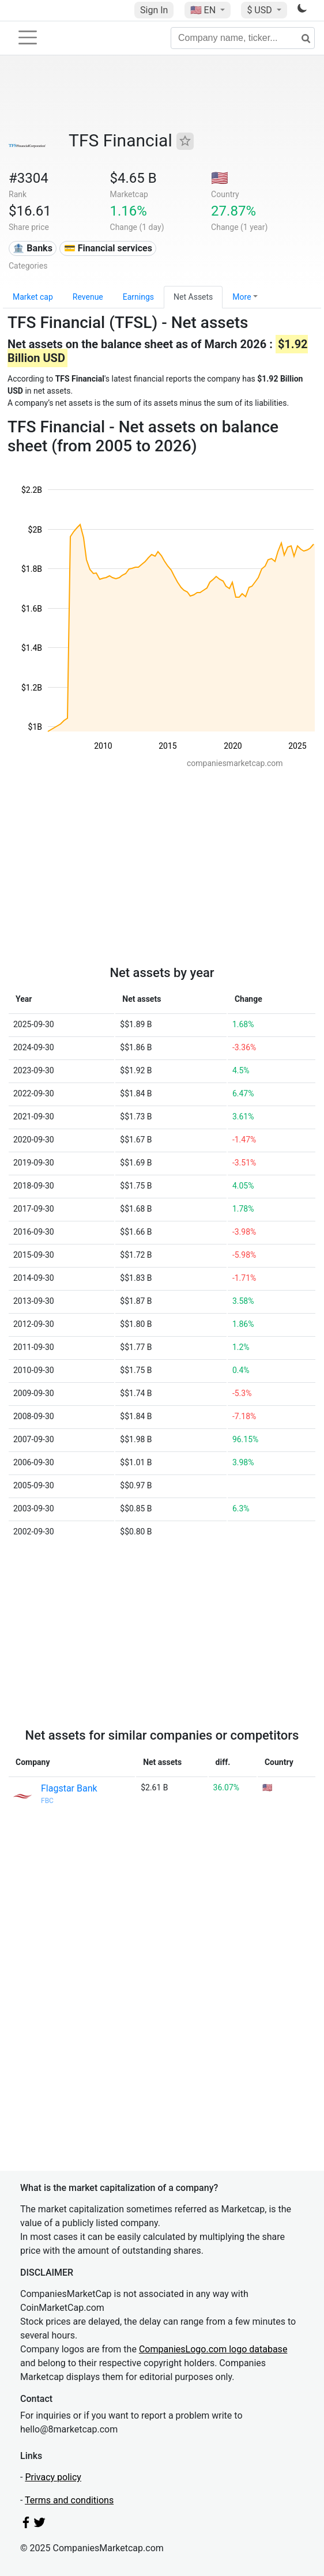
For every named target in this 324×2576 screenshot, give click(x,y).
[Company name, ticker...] (243, 38)
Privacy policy (53, 2477)
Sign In (154, 10)
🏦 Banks (32, 248)
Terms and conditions (69, 2500)
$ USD (260, 10)
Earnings (138, 296)
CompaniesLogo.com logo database (213, 2349)
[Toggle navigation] (27, 37)
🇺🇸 (204, 10)
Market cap (33, 296)
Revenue (88, 296)
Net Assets (193, 296)
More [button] (241, 296)
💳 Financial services (108, 248)
